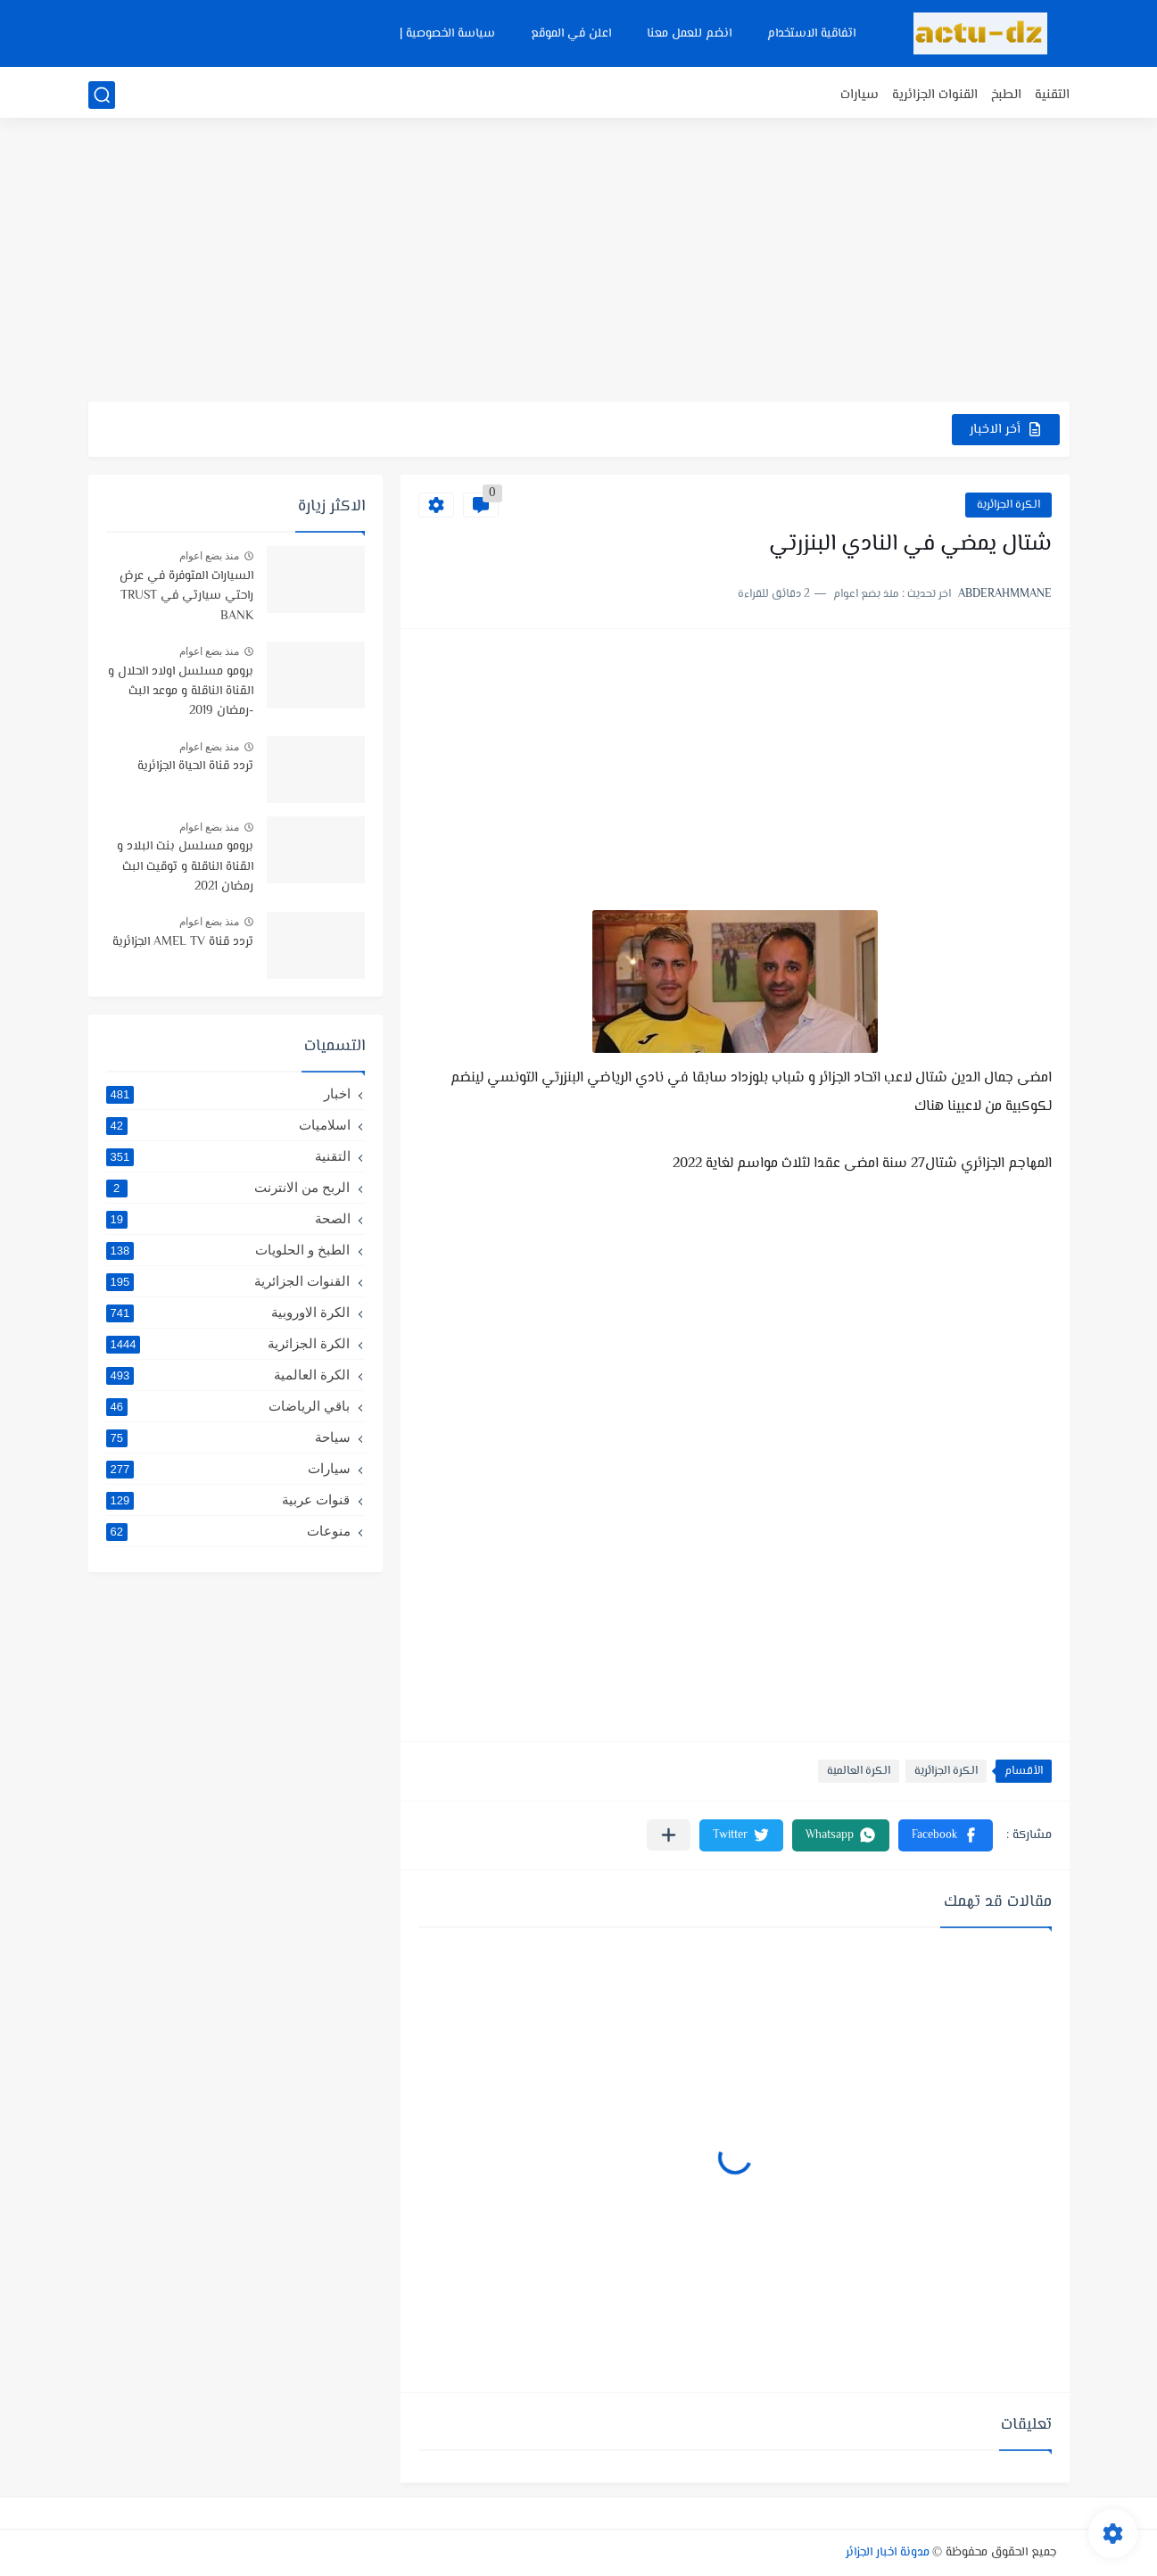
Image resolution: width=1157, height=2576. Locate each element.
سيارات (859, 95)
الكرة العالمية (858, 1771)
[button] (945, 1835)
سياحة (228, 1437)
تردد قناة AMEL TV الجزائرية (182, 942)
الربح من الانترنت (228, 1188)
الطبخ (1006, 95)
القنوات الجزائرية (935, 95)
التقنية (1052, 95)
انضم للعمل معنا (689, 34)
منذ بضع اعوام (209, 556)
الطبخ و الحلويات (228, 1250)
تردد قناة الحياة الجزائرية (195, 766)
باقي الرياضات (228, 1406)
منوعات (228, 1531)
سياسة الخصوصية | (447, 34)
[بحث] (101, 95)
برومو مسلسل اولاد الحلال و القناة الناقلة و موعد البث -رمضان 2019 (180, 692)
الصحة (228, 1219)
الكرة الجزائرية (1008, 505)
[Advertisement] (579, 263)
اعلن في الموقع (571, 34)
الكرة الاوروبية (228, 1313)
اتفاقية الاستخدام (811, 34)
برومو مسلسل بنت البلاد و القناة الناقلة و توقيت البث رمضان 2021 (185, 867)
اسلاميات (228, 1125)
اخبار (228, 1094)
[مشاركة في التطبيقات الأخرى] (668, 1835)
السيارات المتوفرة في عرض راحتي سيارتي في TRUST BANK (186, 596)
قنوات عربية (228, 1500)
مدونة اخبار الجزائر (888, 2553)
